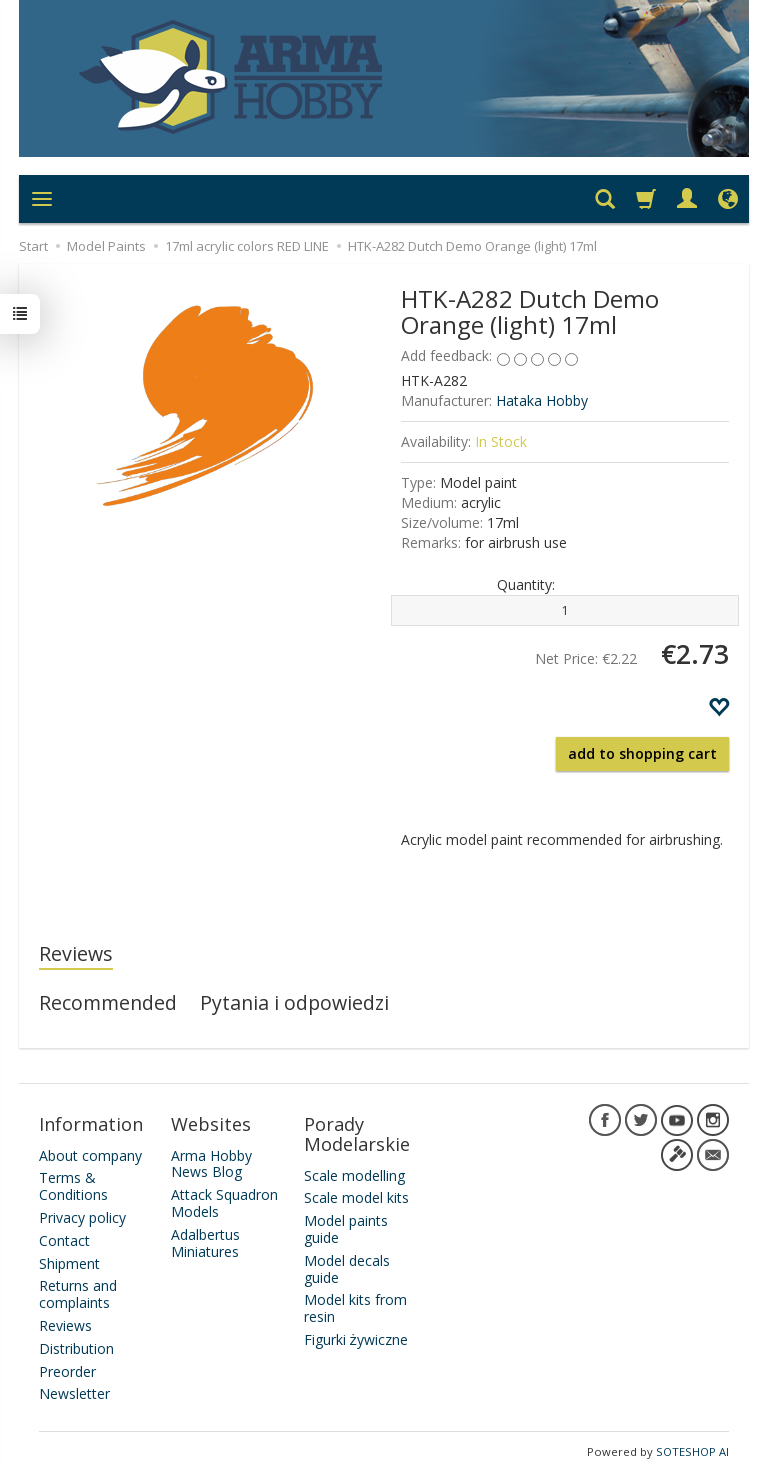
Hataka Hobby (542, 400)
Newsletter (74, 1393)
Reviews (76, 953)
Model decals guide (347, 1269)
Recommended (108, 1002)
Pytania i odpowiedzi (294, 1002)
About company (90, 1154)
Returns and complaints (78, 1294)
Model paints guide (346, 1229)
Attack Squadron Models (224, 1203)
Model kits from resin (355, 1308)
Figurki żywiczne (356, 1339)
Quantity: (526, 584)
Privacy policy (82, 1217)
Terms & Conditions (73, 1186)
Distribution (76, 1348)
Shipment (69, 1262)
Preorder (67, 1370)
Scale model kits (356, 1197)
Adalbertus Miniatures (205, 1243)
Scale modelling (354, 1174)
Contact (64, 1240)
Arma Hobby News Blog (211, 1163)
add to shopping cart (642, 753)
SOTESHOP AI (692, 1451)
